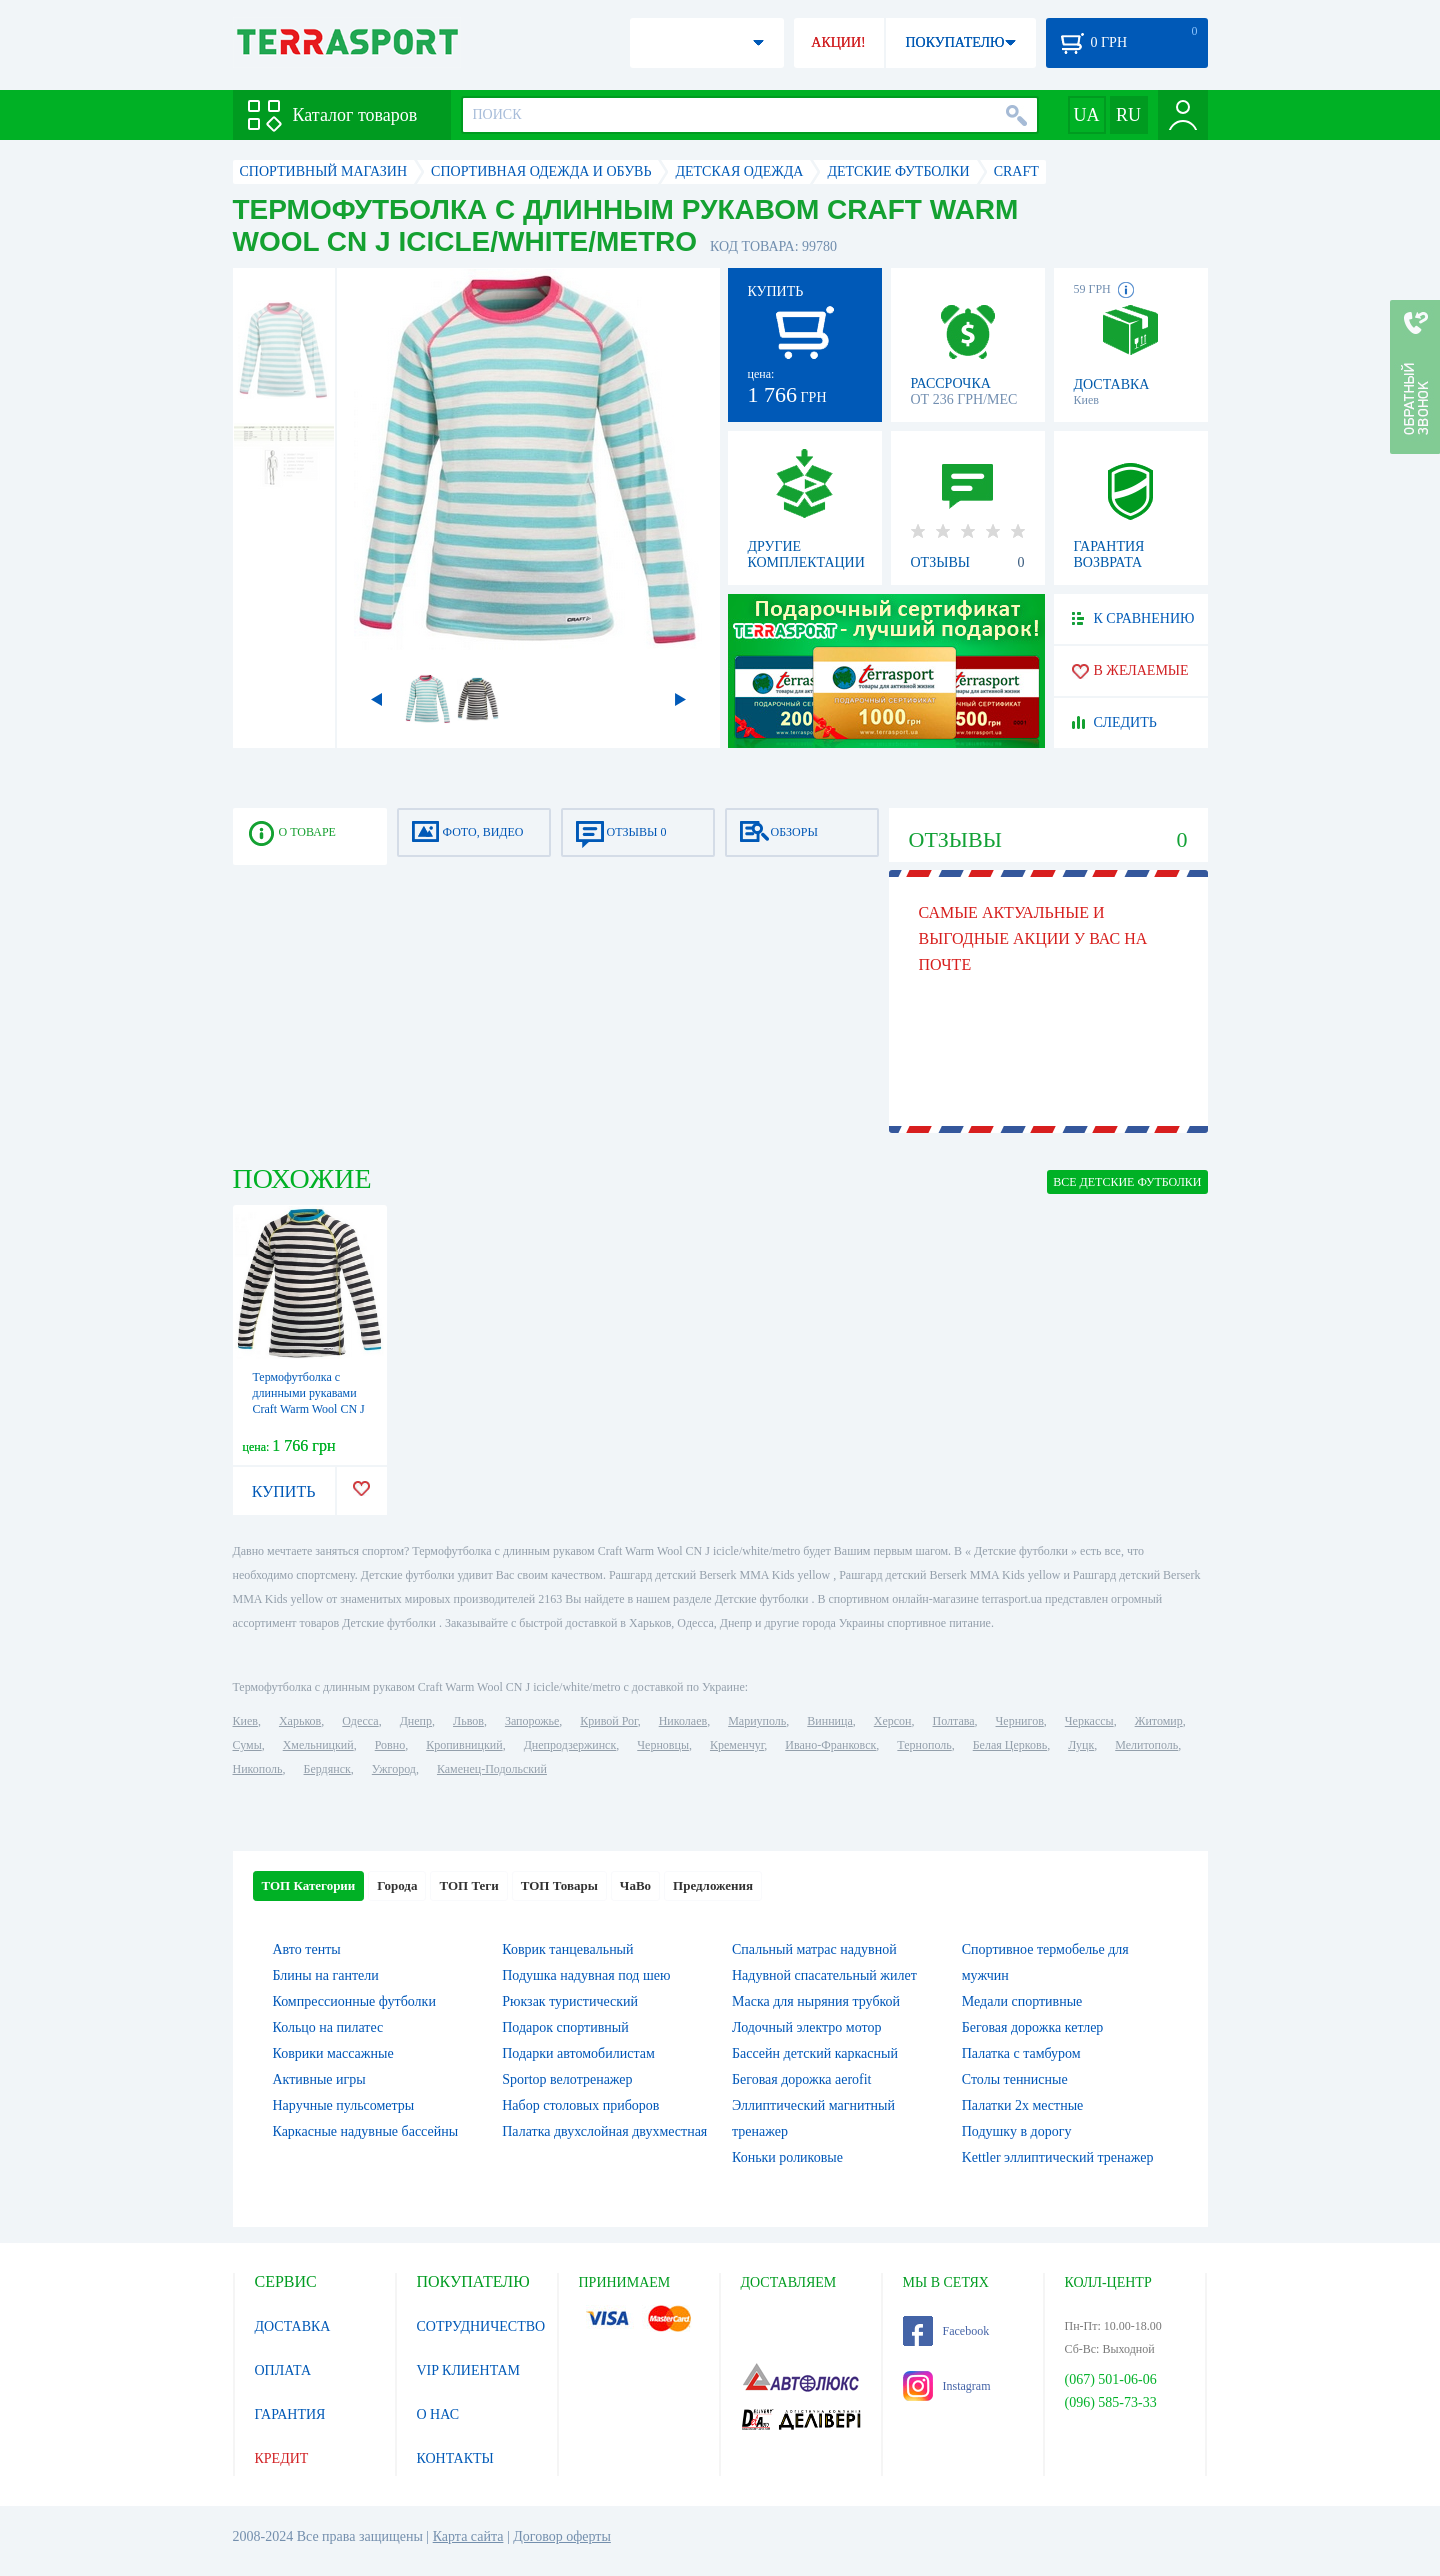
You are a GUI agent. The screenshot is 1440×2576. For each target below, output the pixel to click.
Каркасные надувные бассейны (366, 2131)
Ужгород (394, 1769)
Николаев (683, 1721)
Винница (829, 1721)
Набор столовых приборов (580, 2105)
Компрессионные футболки (354, 2001)
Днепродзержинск (570, 1745)
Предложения (713, 1885)
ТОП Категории (309, 1885)
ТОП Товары (559, 1885)
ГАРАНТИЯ (290, 2414)
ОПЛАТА (283, 2370)
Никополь (258, 1769)
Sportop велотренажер (567, 2079)
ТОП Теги (468, 1885)
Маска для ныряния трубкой (816, 2001)
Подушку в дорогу (1017, 2131)
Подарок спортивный (565, 2027)
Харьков (300, 1721)
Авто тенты (307, 1949)
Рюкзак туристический (570, 2001)
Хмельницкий (318, 1745)
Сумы (247, 1745)
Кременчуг (737, 1745)
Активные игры (319, 2079)
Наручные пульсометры (344, 2105)
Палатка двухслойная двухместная (604, 2131)
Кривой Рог (608, 1721)
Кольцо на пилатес (328, 2027)
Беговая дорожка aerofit (802, 2079)
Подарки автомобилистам (578, 2053)
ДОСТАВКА (293, 2326)
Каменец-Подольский (492, 1769)
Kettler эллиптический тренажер (1058, 2157)
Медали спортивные (1022, 2001)
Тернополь (924, 1745)
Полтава (954, 1721)
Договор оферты (562, 2536)
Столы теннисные (1015, 2079)
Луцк (1081, 1745)
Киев (245, 1721)
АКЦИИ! (838, 42)
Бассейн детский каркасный (815, 2053)
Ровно (390, 1745)
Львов (468, 1721)
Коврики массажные (333, 2053)
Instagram (947, 2386)
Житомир (1159, 1721)
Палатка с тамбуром (1021, 2053)
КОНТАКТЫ (455, 2458)
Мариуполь (757, 1721)
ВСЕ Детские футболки (1127, 1182)
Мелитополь (1146, 1745)
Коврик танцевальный (567, 1949)
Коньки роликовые (787, 2157)
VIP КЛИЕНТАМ (469, 2370)
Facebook (946, 2331)
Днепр (416, 1721)
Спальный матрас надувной (814, 1949)
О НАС (438, 2414)
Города (397, 1885)
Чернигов (1020, 1721)
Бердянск (327, 1769)
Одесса (360, 1721)
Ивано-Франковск (830, 1745)
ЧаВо (635, 1885)
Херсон (893, 1721)
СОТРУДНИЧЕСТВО (481, 2326)
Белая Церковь (1010, 1745)
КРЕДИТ (282, 2458)
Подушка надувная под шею (586, 1975)
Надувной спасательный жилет (824, 1975)
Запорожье (532, 1721)
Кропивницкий (464, 1745)
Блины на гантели (326, 1975)
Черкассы (1089, 1721)
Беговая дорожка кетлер (1033, 2027)
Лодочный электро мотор (806, 2027)
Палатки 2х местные (1023, 2105)
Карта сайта (468, 2536)
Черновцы (663, 1745)
